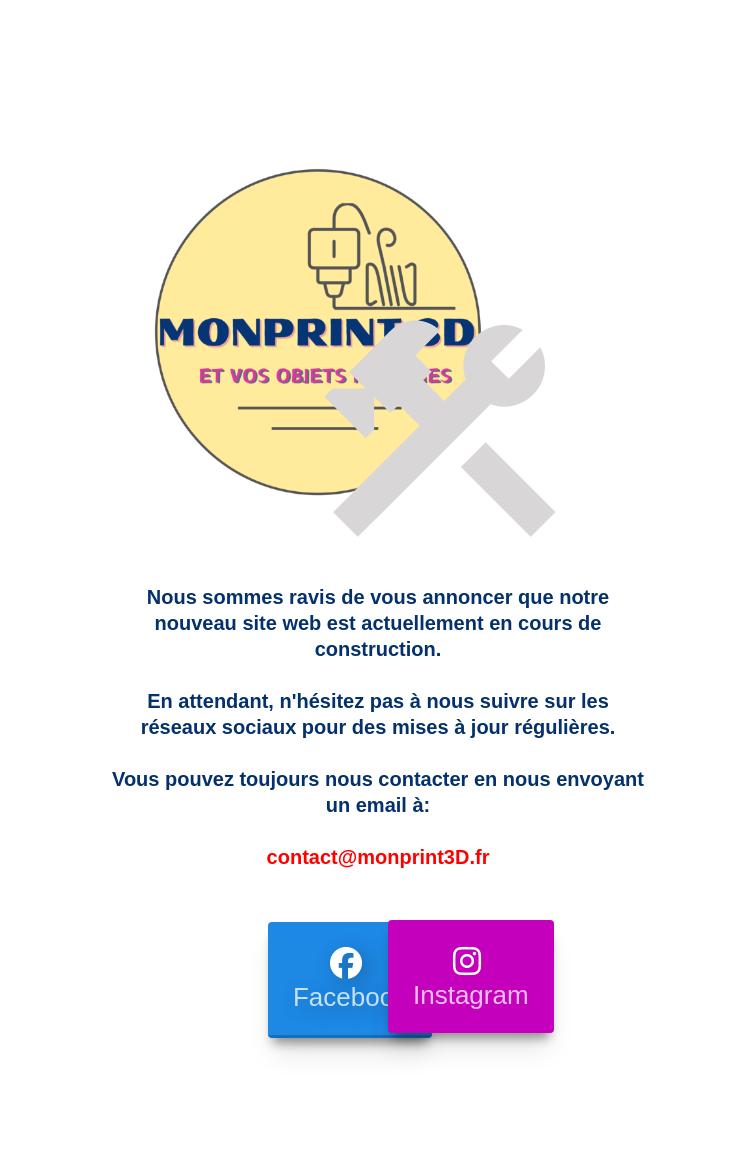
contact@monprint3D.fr (378, 857)
